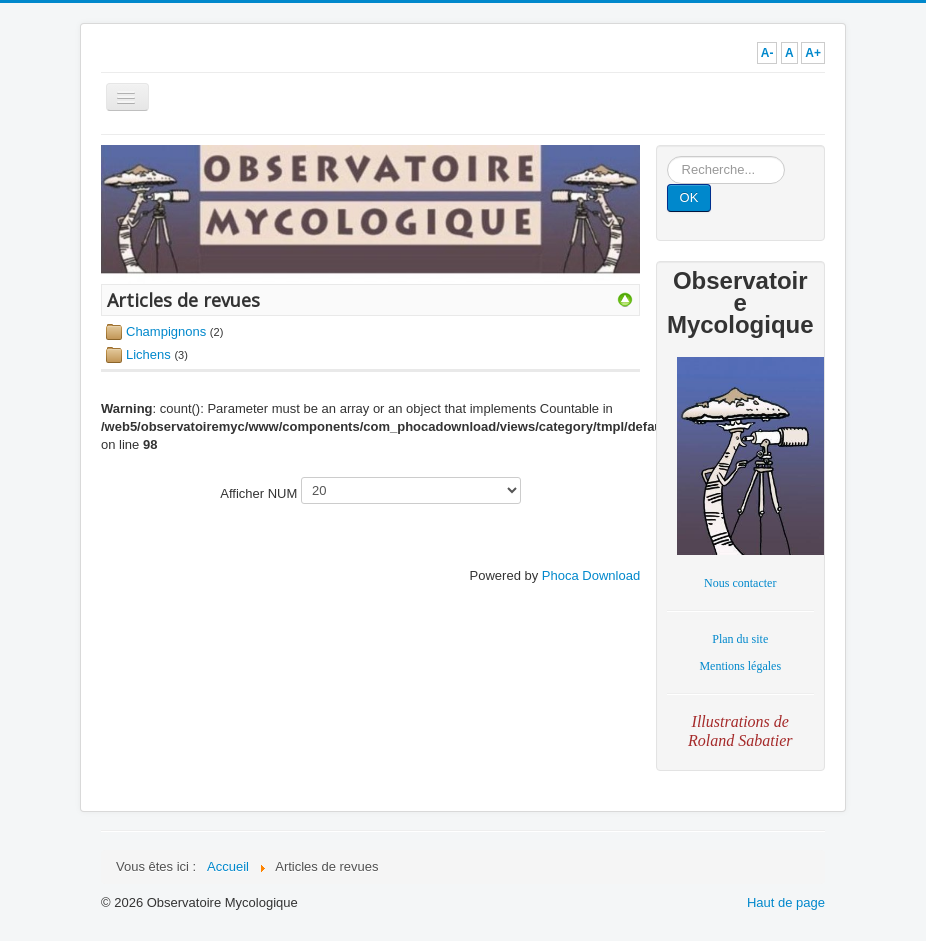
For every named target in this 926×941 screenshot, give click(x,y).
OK (689, 197)
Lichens (148, 354)
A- (767, 53)
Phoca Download (591, 575)
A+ (813, 53)
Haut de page (786, 902)
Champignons (166, 331)
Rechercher (667, 156)
